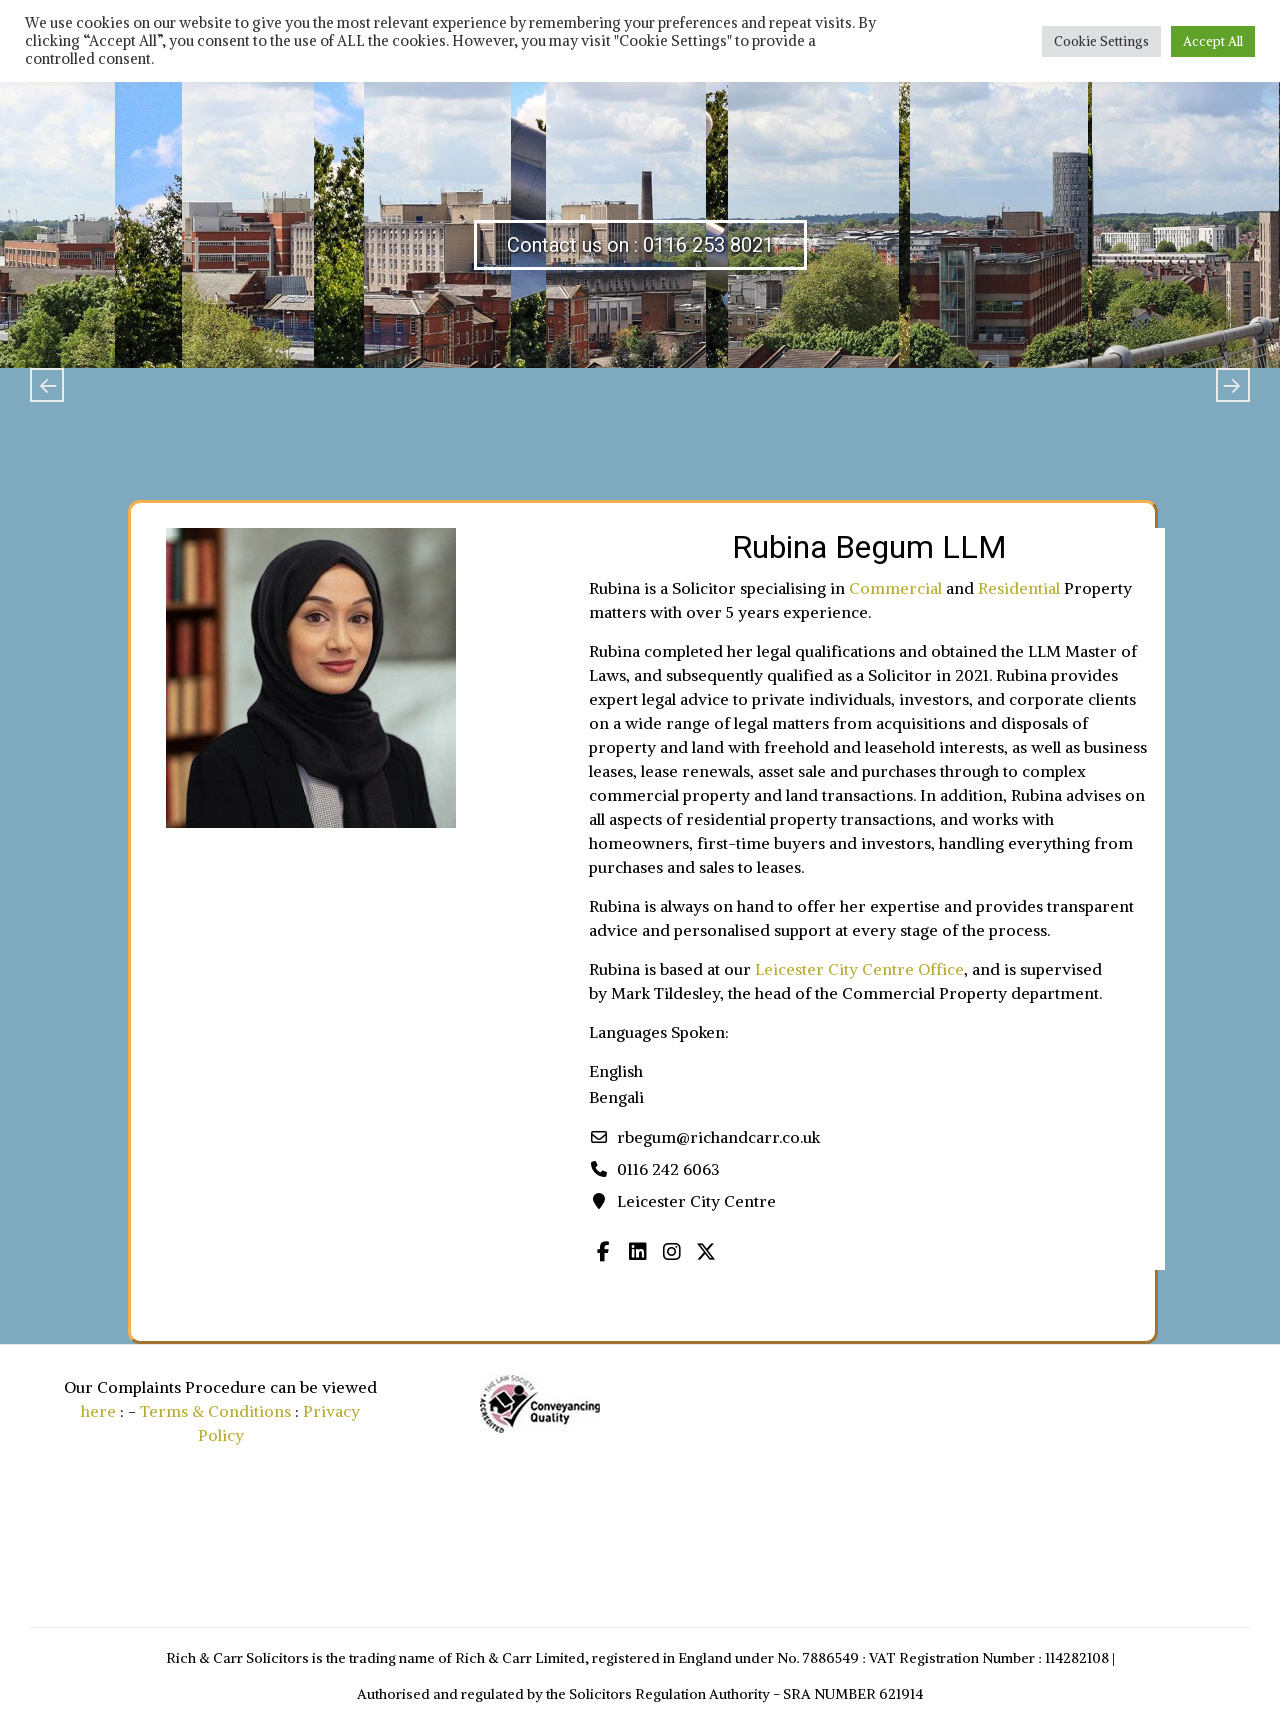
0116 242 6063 (668, 1169)
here (98, 1411)
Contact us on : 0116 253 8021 (640, 245)
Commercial (895, 588)
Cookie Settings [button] (1101, 41)
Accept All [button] (1213, 41)
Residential (1019, 588)
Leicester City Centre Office (859, 969)
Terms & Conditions (215, 1411)
